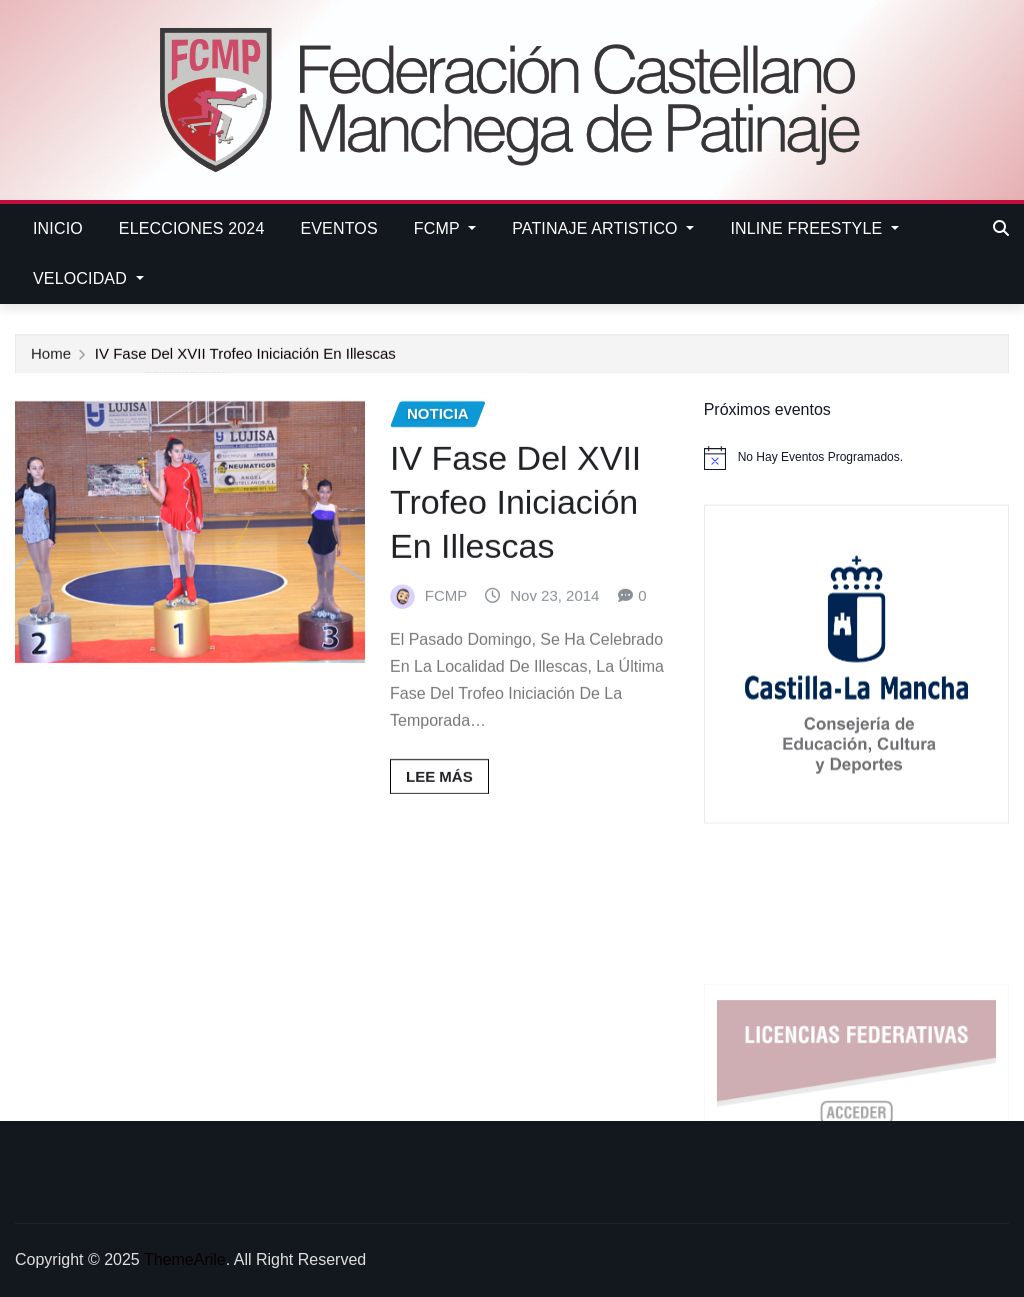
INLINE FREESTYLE (814, 228)
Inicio (58, 228)
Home (51, 355)
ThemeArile (185, 1259)
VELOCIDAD (88, 278)
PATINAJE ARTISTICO (603, 228)
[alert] (856, 458)
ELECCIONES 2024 (192, 228)
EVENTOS (338, 228)
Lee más (439, 802)
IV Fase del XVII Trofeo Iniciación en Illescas (245, 355)
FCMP (445, 228)
